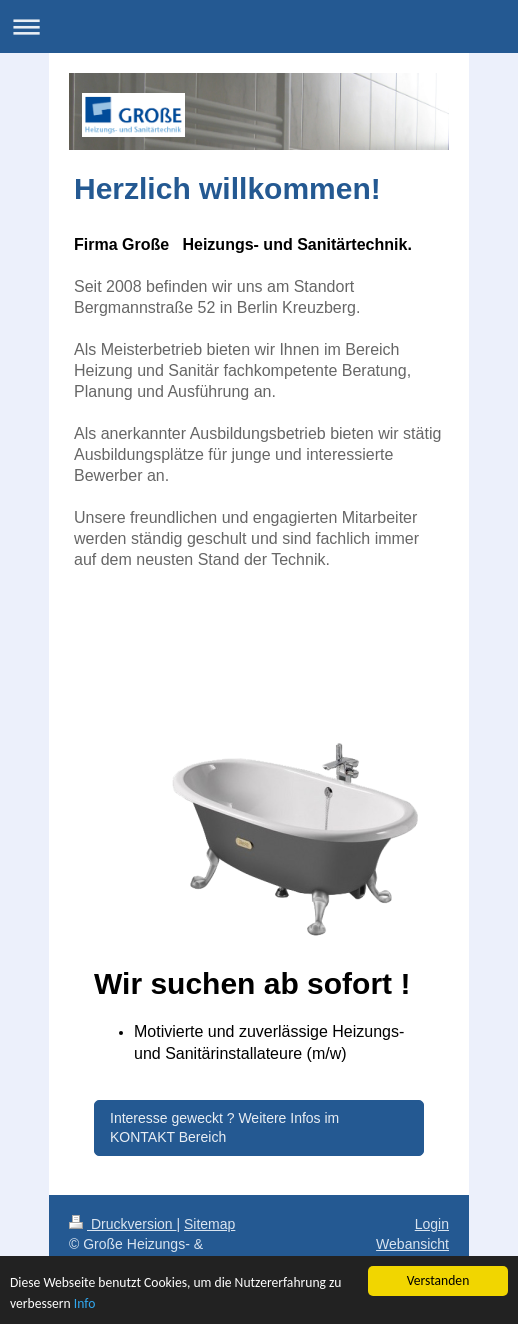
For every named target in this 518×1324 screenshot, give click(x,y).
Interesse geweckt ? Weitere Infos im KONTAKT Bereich (224, 1127)
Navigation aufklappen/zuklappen (259, 26)
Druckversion (122, 1224)
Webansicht (412, 1244)
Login (432, 1224)
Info (85, 1303)
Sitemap (209, 1224)
